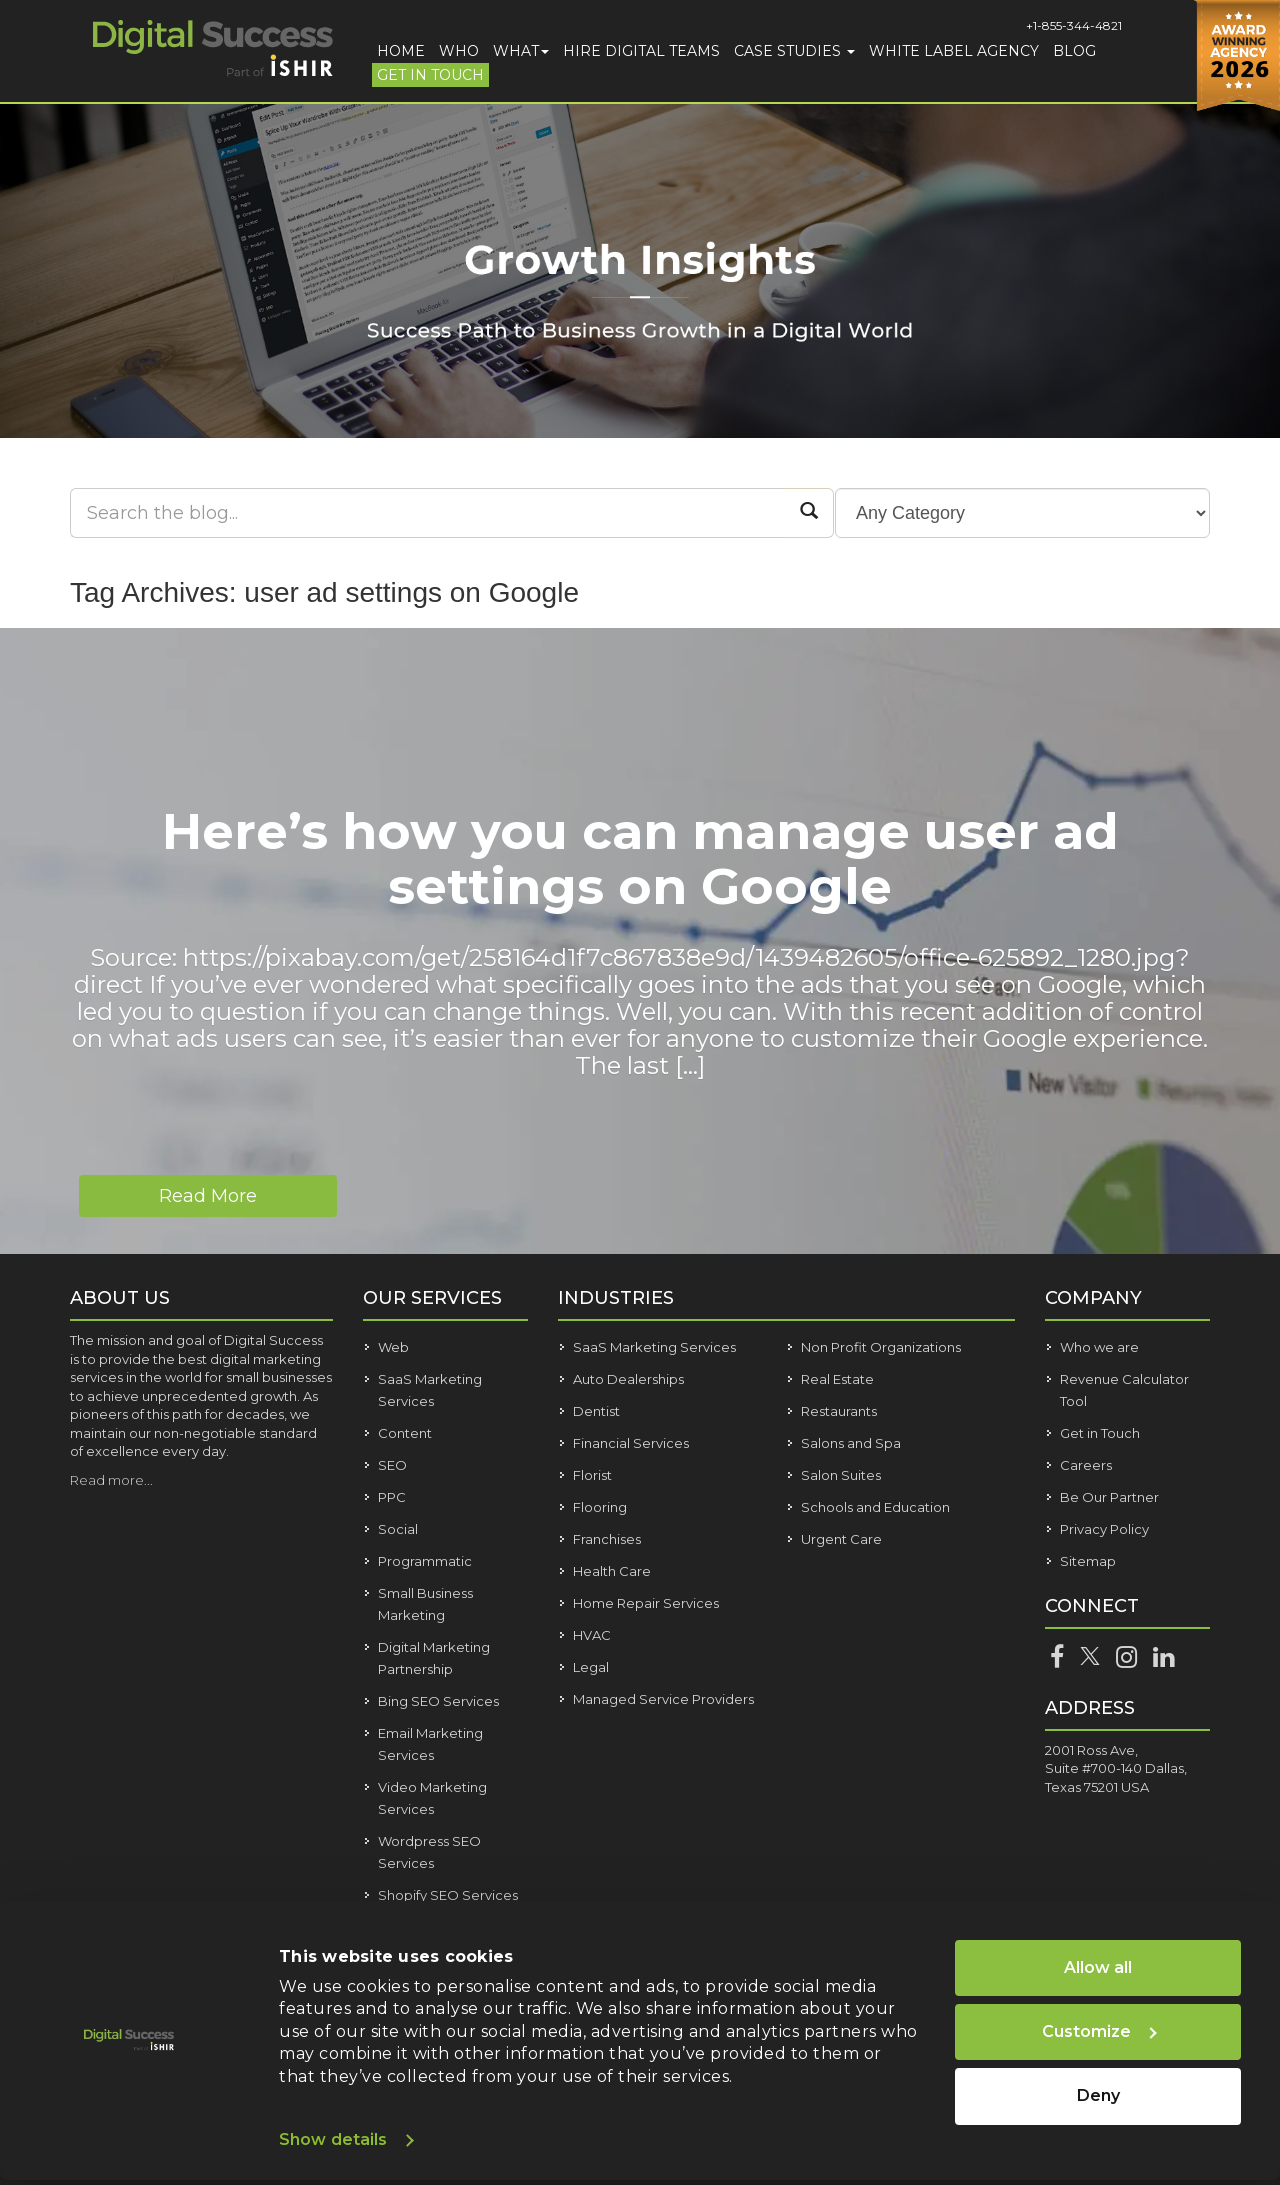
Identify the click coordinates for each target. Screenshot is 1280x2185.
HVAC (592, 1635)
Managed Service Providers (663, 1699)
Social (398, 1529)
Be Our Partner (1109, 1497)
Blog (1074, 51)
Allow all (1098, 1967)
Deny (1098, 2095)
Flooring (600, 1507)
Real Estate (837, 1379)
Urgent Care (841, 1539)
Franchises (607, 1539)
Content (405, 1433)
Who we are (1099, 1347)
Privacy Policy (1104, 1529)
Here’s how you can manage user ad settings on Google (640, 859)
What (521, 51)
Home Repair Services (646, 1603)
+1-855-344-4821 (1074, 25)
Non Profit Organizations (881, 1347)
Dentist (596, 1411)
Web (393, 1347)
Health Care (612, 1571)
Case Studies (794, 51)
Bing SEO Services (438, 1701)
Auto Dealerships (628, 1379)
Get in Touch (430, 75)
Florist (592, 1475)
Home (401, 51)
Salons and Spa (851, 1443)
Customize (1099, 2031)
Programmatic (425, 1561)
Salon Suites (841, 1475)
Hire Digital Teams (641, 51)
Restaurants (839, 1411)
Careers (1086, 1465)
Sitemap (1088, 1561)
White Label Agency (954, 51)
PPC (392, 1497)
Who (459, 51)
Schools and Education (875, 1507)
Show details (333, 2139)
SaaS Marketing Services (654, 1347)
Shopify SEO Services (448, 1895)
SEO (392, 1465)
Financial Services (631, 1443)
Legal (591, 1667)
